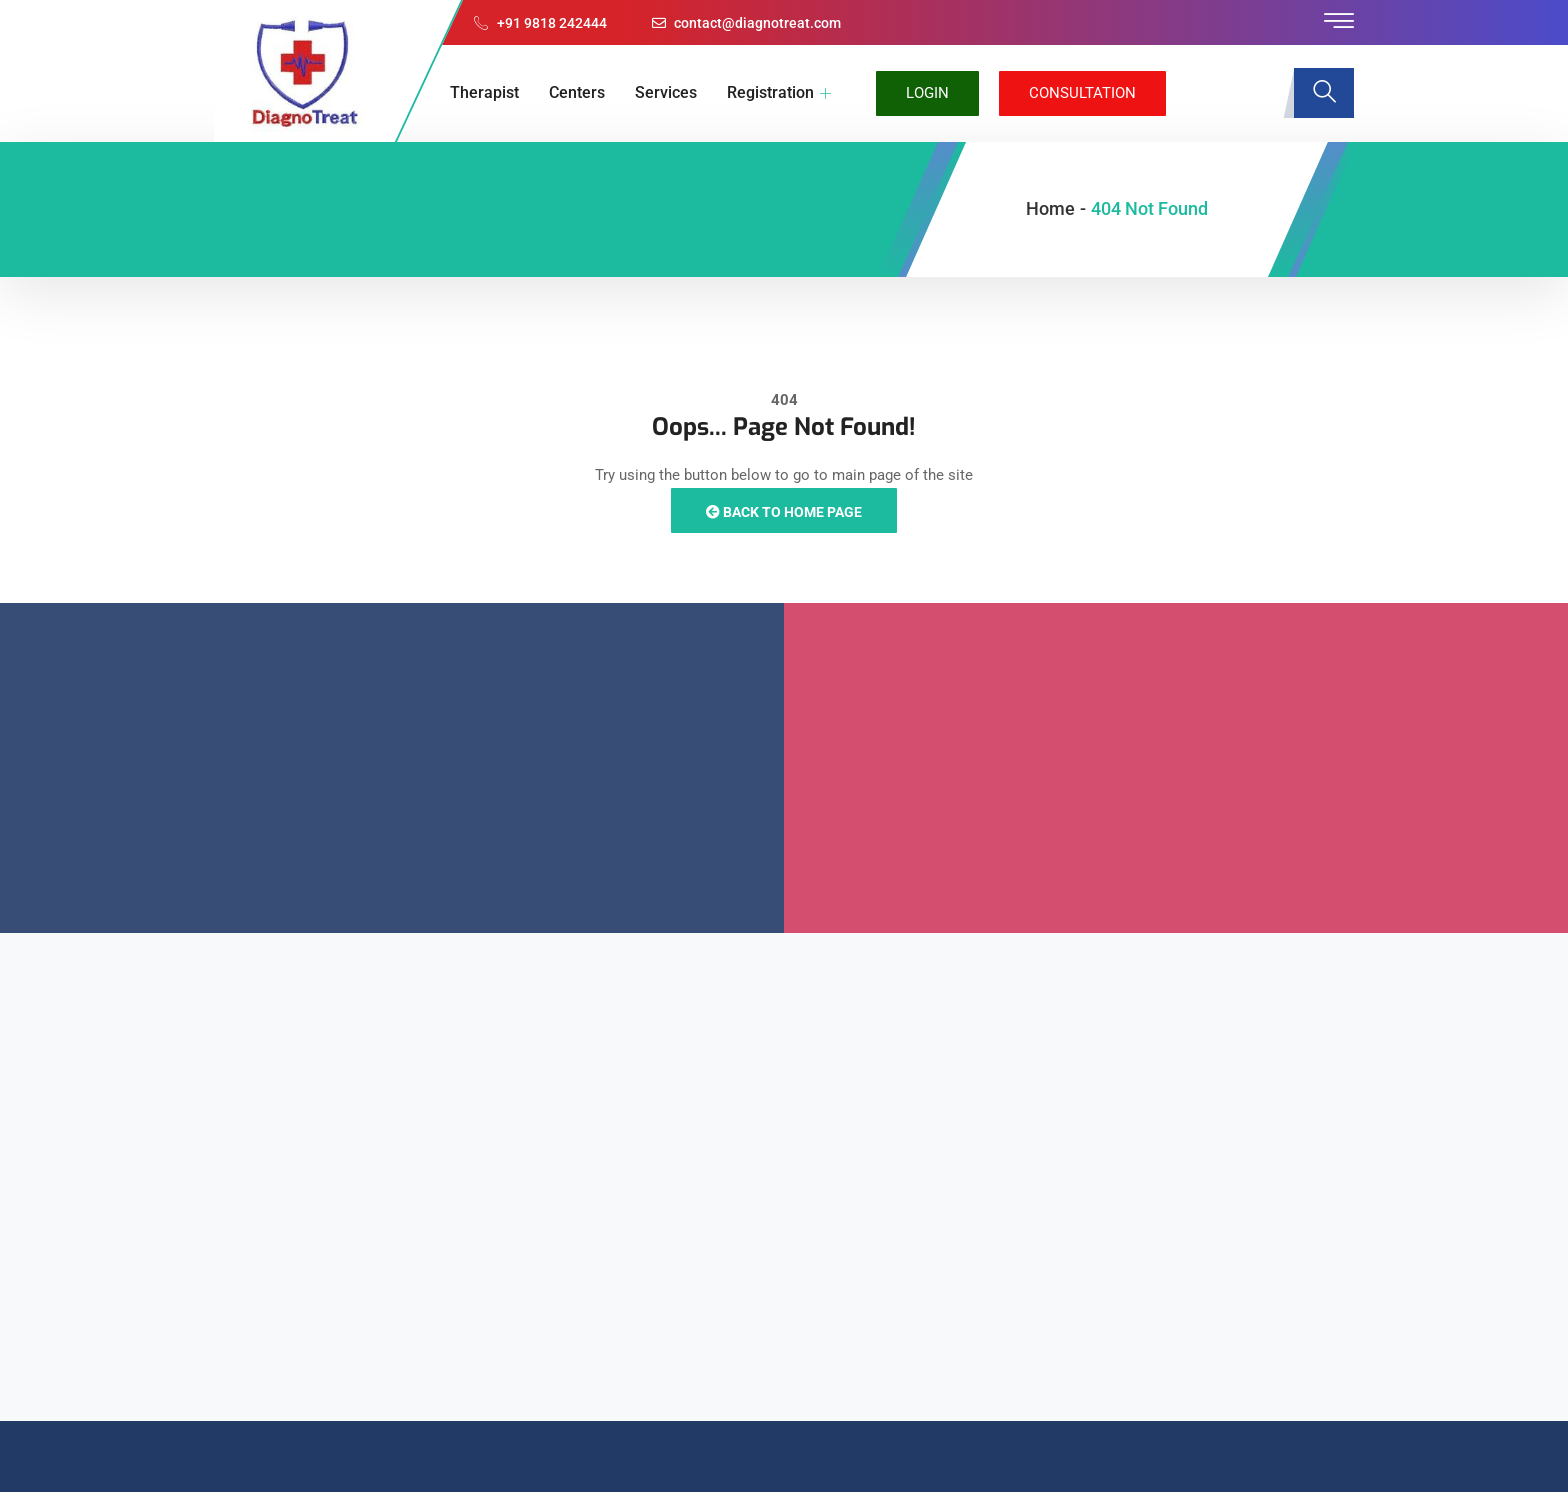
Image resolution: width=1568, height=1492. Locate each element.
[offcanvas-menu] (1339, 21)
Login (927, 93)
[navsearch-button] (1324, 93)
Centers (577, 92)
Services (666, 92)
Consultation (1082, 93)
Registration (779, 92)
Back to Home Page (784, 512)
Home (1050, 208)
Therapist (484, 92)
